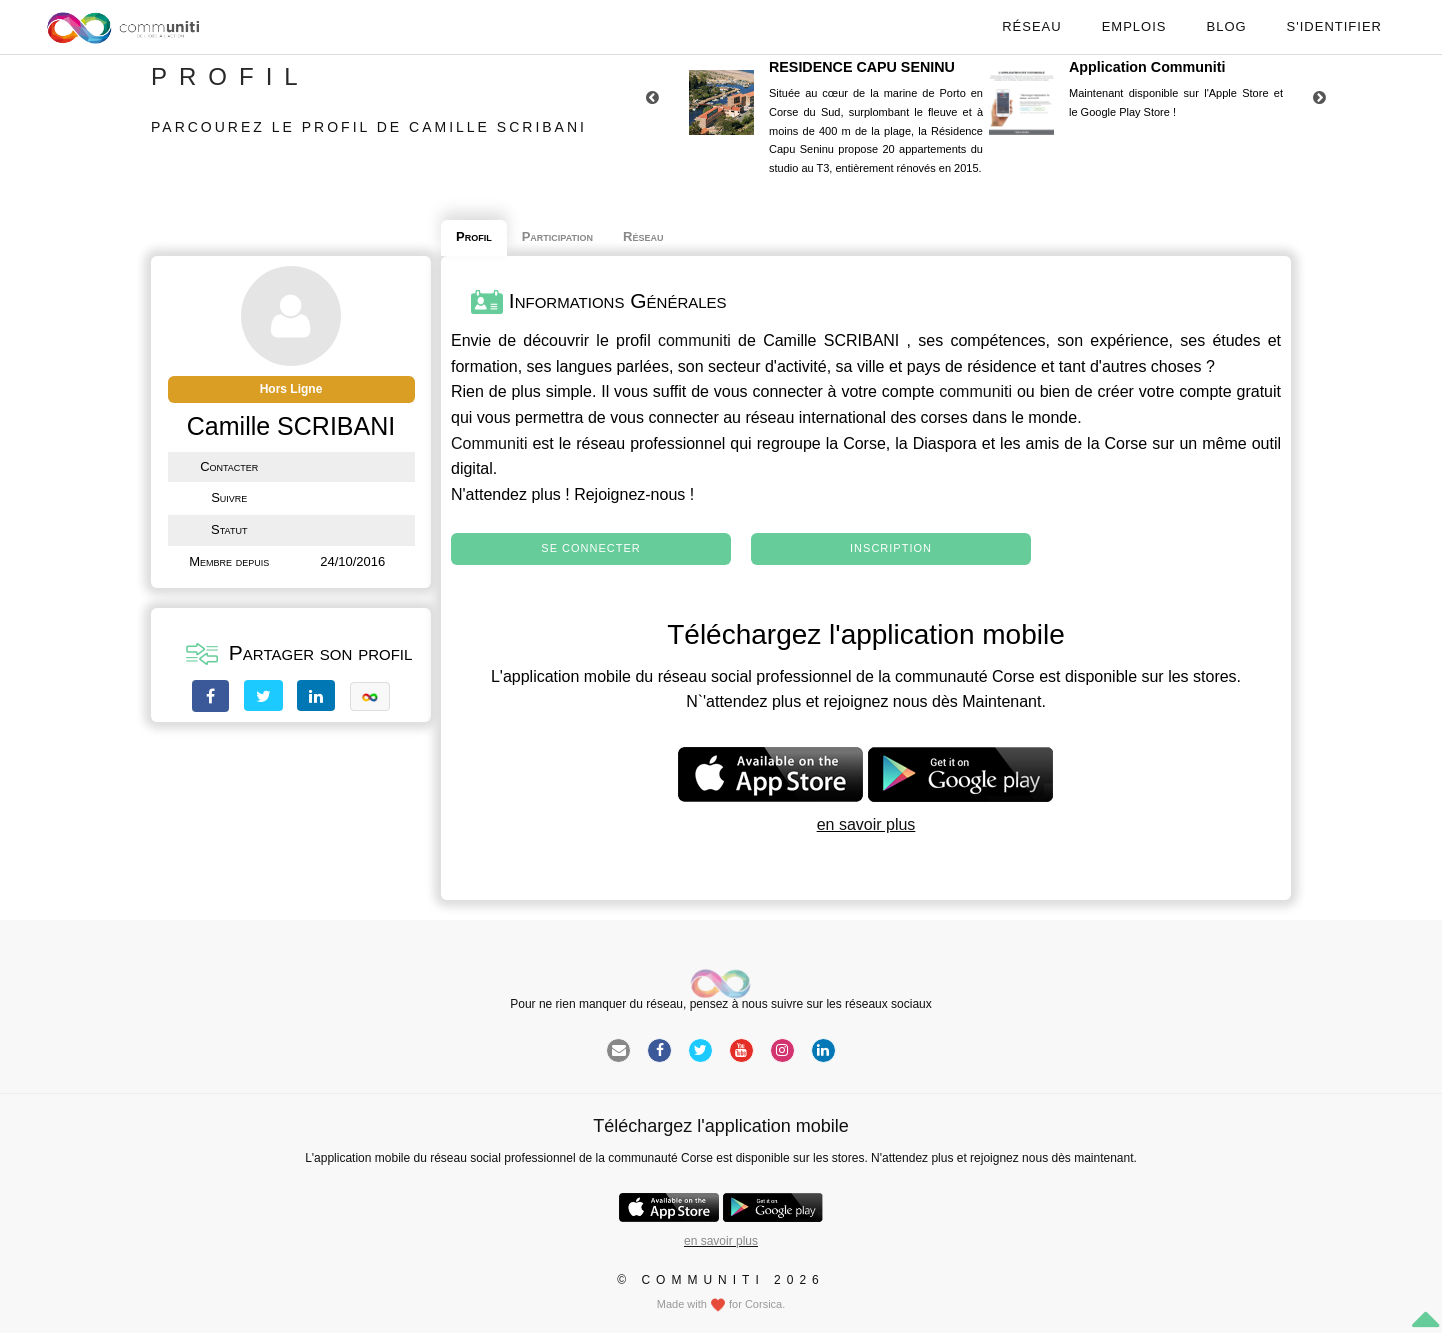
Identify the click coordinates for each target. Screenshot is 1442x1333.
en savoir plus (866, 824)
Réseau (1031, 26)
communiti (694, 340)
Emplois (1134, 26)
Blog (1226, 26)
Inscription (891, 548)
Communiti (489, 443)
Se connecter (590, 548)
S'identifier (1334, 26)
